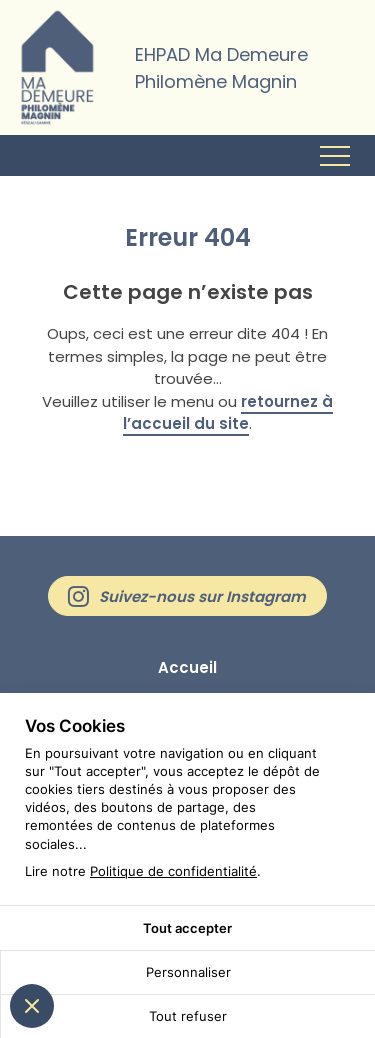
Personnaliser (188, 972)
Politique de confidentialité (173, 871)
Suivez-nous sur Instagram (202, 596)
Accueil (187, 667)
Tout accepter (187, 928)
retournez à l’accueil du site (228, 413)
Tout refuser (188, 1016)
